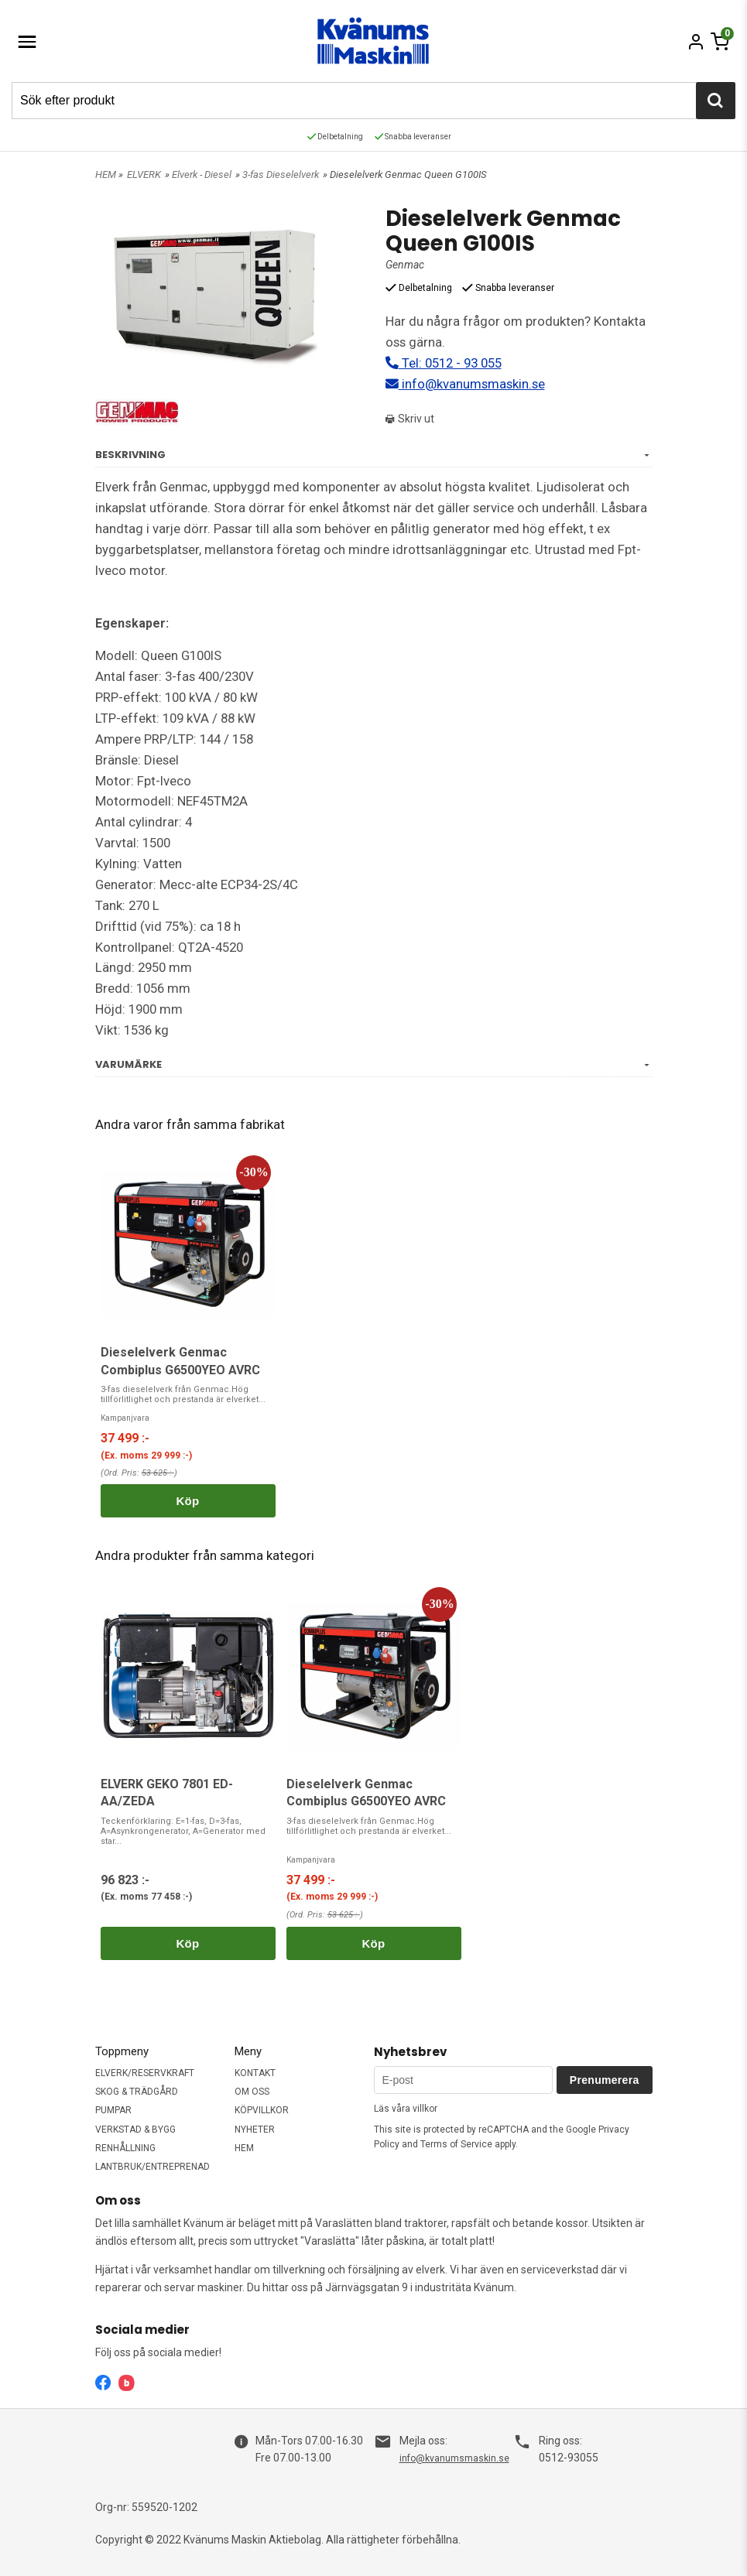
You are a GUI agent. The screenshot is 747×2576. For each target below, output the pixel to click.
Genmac (404, 264)
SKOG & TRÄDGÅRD (136, 2091)
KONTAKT (255, 2073)
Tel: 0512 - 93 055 (443, 363)
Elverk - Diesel (201, 174)
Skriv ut (409, 418)
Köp (187, 1500)
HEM (105, 174)
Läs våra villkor (405, 2108)
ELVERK (144, 174)
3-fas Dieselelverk (280, 174)
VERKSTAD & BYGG (135, 2129)
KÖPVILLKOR (262, 2110)
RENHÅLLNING (125, 2148)
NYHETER (255, 2129)
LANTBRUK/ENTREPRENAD (152, 2166)
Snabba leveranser (413, 136)
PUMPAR (113, 2110)
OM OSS (252, 2091)
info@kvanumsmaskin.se (465, 384)
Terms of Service (456, 2144)
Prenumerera (604, 2080)
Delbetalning (335, 136)
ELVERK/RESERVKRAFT (144, 2073)
